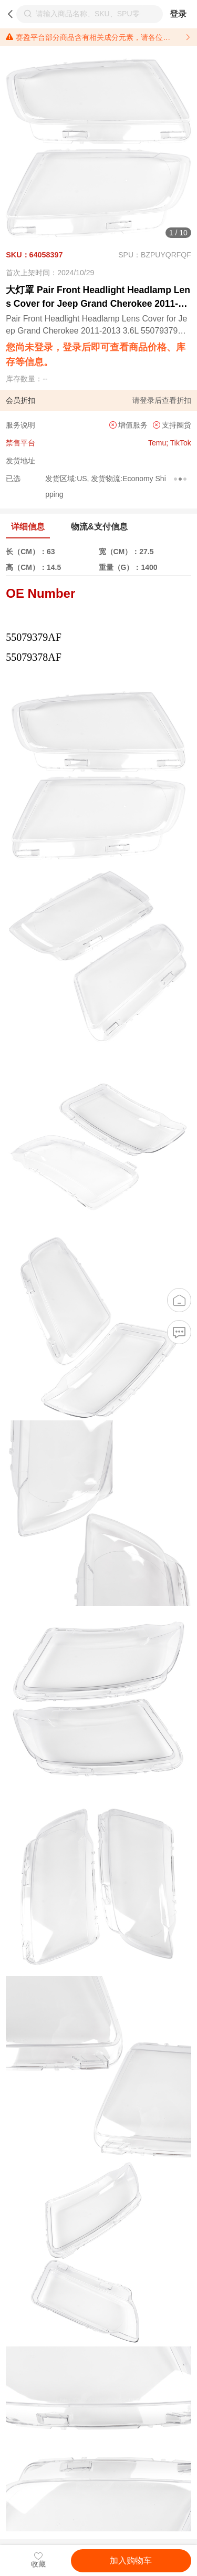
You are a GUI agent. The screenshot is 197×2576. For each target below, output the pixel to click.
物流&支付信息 (99, 526)
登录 (178, 13)
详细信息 (28, 526)
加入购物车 (131, 2560)
